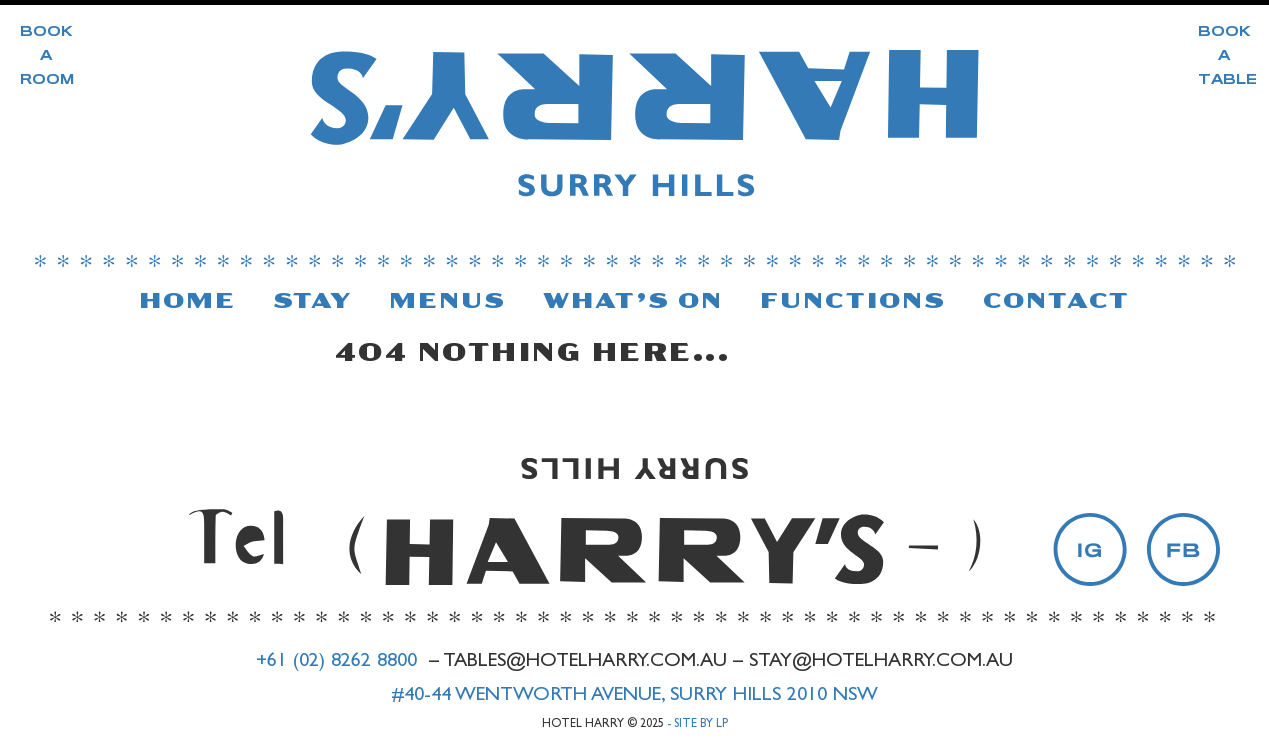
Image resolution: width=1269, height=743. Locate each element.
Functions (853, 301)
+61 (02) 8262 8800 (336, 662)
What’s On (633, 301)
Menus (448, 301)
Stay (313, 301)
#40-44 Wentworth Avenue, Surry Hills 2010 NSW (634, 696)
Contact (1057, 301)
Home (188, 301)
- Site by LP (697, 725)
